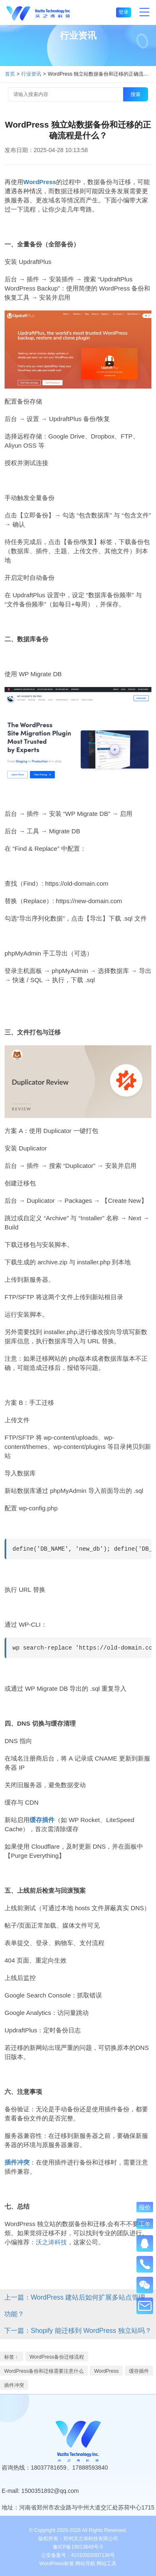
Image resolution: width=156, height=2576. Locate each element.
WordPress (106, 2371)
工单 (145, 2223)
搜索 (136, 94)
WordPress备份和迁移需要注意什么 (44, 2371)
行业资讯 (31, 74)
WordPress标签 (57, 2563)
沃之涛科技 (51, 2242)
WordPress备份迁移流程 (57, 2357)
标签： (11, 2357)
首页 (10, 74)
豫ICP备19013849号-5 (78, 2547)
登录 (124, 12)
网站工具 (106, 2563)
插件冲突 (14, 2385)
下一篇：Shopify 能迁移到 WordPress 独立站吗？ (77, 2330)
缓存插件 (139, 2371)
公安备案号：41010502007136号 (78, 2555)
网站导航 (85, 2563)
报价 (145, 2207)
